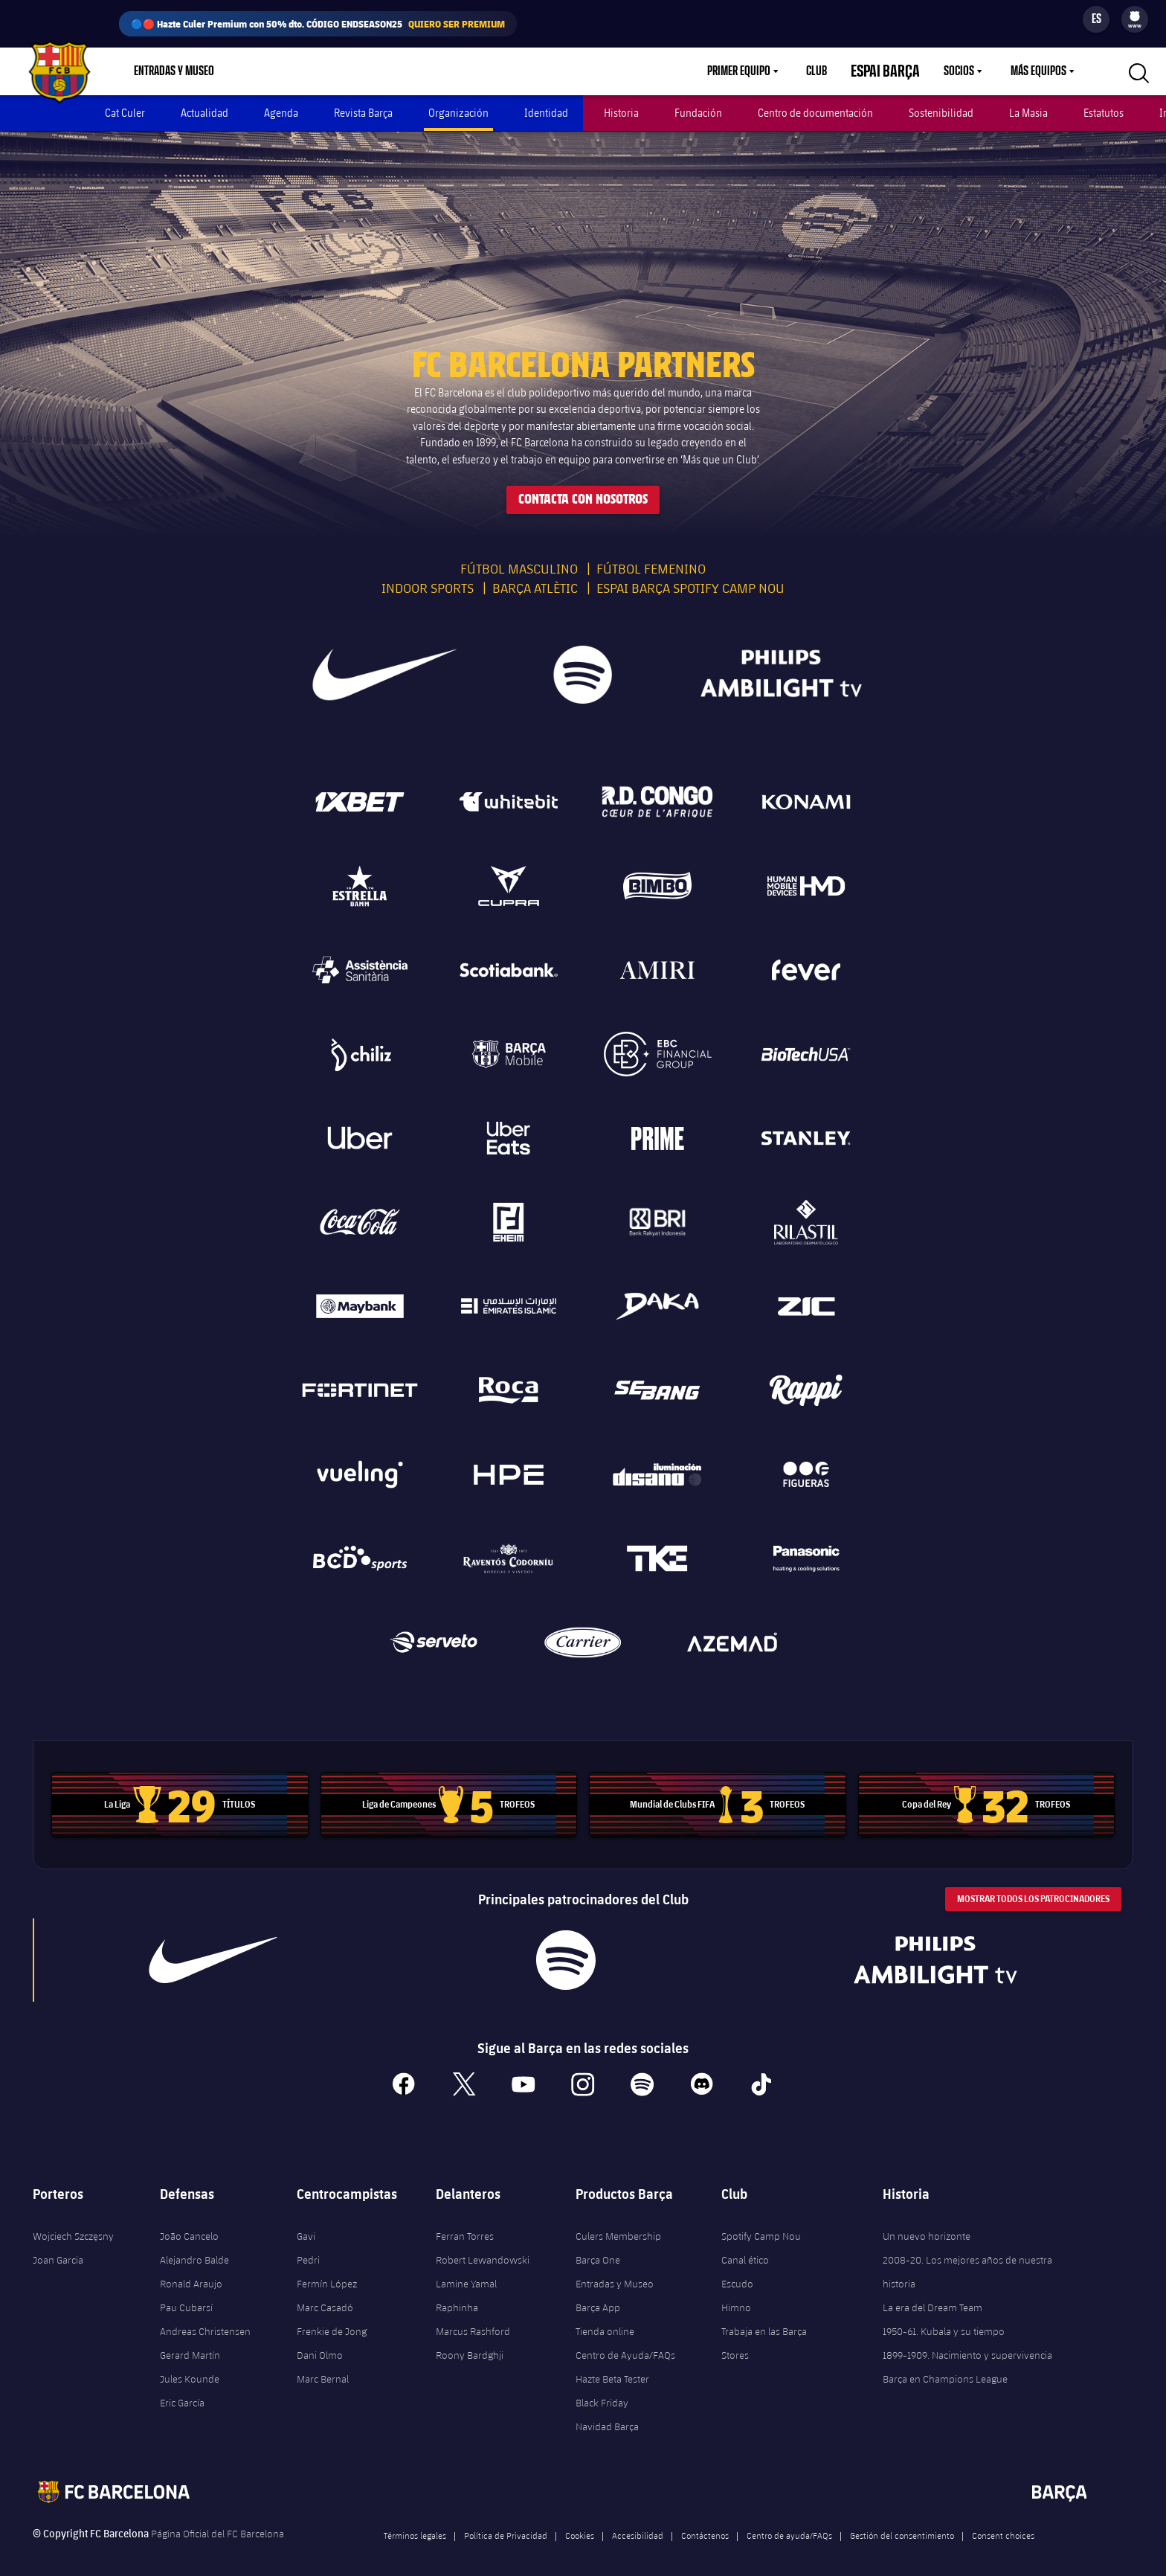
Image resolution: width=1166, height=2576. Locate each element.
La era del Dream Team (932, 2295)
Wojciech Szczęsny (73, 2223)
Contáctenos (705, 2522)
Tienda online (605, 2319)
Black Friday (602, 2390)
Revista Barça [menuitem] (363, 112)
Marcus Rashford (473, 2319)
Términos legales (415, 2522)
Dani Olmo (320, 2342)
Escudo (737, 2271)
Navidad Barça (607, 2414)
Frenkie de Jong (332, 2319)
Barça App (598, 2295)
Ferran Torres (465, 2223)
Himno (736, 2295)
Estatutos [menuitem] (1103, 112)
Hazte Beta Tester (612, 2366)
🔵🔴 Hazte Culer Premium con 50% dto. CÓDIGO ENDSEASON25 (318, 23)
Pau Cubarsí (186, 2295)
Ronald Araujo (191, 2271)
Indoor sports (427, 575)
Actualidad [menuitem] (204, 112)
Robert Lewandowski (482, 2247)
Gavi (306, 2223)
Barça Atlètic (535, 575)
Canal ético (745, 2247)
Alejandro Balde (194, 2247)
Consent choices (1003, 2522)
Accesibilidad (637, 2522)
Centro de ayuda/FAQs (789, 2522)
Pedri (308, 2247)
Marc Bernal (323, 2366)
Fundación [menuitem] (698, 112)
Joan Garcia (58, 2247)
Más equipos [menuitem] (1038, 71)
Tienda (265, 71)
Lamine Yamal (466, 2271)
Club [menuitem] (834, 71)
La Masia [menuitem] (1028, 112)
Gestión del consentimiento (902, 2522)
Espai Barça (894, 71)
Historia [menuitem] (621, 112)
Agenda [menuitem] (281, 112)
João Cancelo (189, 2223)
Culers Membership (618, 2223)
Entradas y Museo (615, 2271)
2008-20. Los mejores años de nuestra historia (967, 2259)
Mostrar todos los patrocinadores (1033, 1886)
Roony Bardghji (469, 2342)
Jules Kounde (189, 2366)
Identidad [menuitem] (546, 112)
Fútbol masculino (519, 555)
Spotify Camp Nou (761, 2223)
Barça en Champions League (945, 2366)
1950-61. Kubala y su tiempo (944, 2319)
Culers (325, 71)
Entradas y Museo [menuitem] (174, 71)
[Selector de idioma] (1096, 19)
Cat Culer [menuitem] (125, 112)
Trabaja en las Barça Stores (764, 2330)
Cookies (579, 2522)
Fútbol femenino (651, 555)
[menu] (1134, 19)
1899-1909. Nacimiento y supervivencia (967, 2342)
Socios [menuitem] (959, 71)
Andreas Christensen (205, 2319)
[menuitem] (1135, 16)
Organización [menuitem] (458, 112)
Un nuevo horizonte (926, 2223)
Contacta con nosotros (583, 487)
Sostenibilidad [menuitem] (941, 112)
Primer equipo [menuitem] (756, 71)
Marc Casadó (325, 2295)
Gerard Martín (190, 2342)
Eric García (182, 2390)
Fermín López (327, 2271)
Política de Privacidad (505, 2522)
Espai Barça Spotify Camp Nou (690, 575)
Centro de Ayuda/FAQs (625, 2342)
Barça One (598, 2247)
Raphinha (457, 2295)
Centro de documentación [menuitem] (815, 112)
